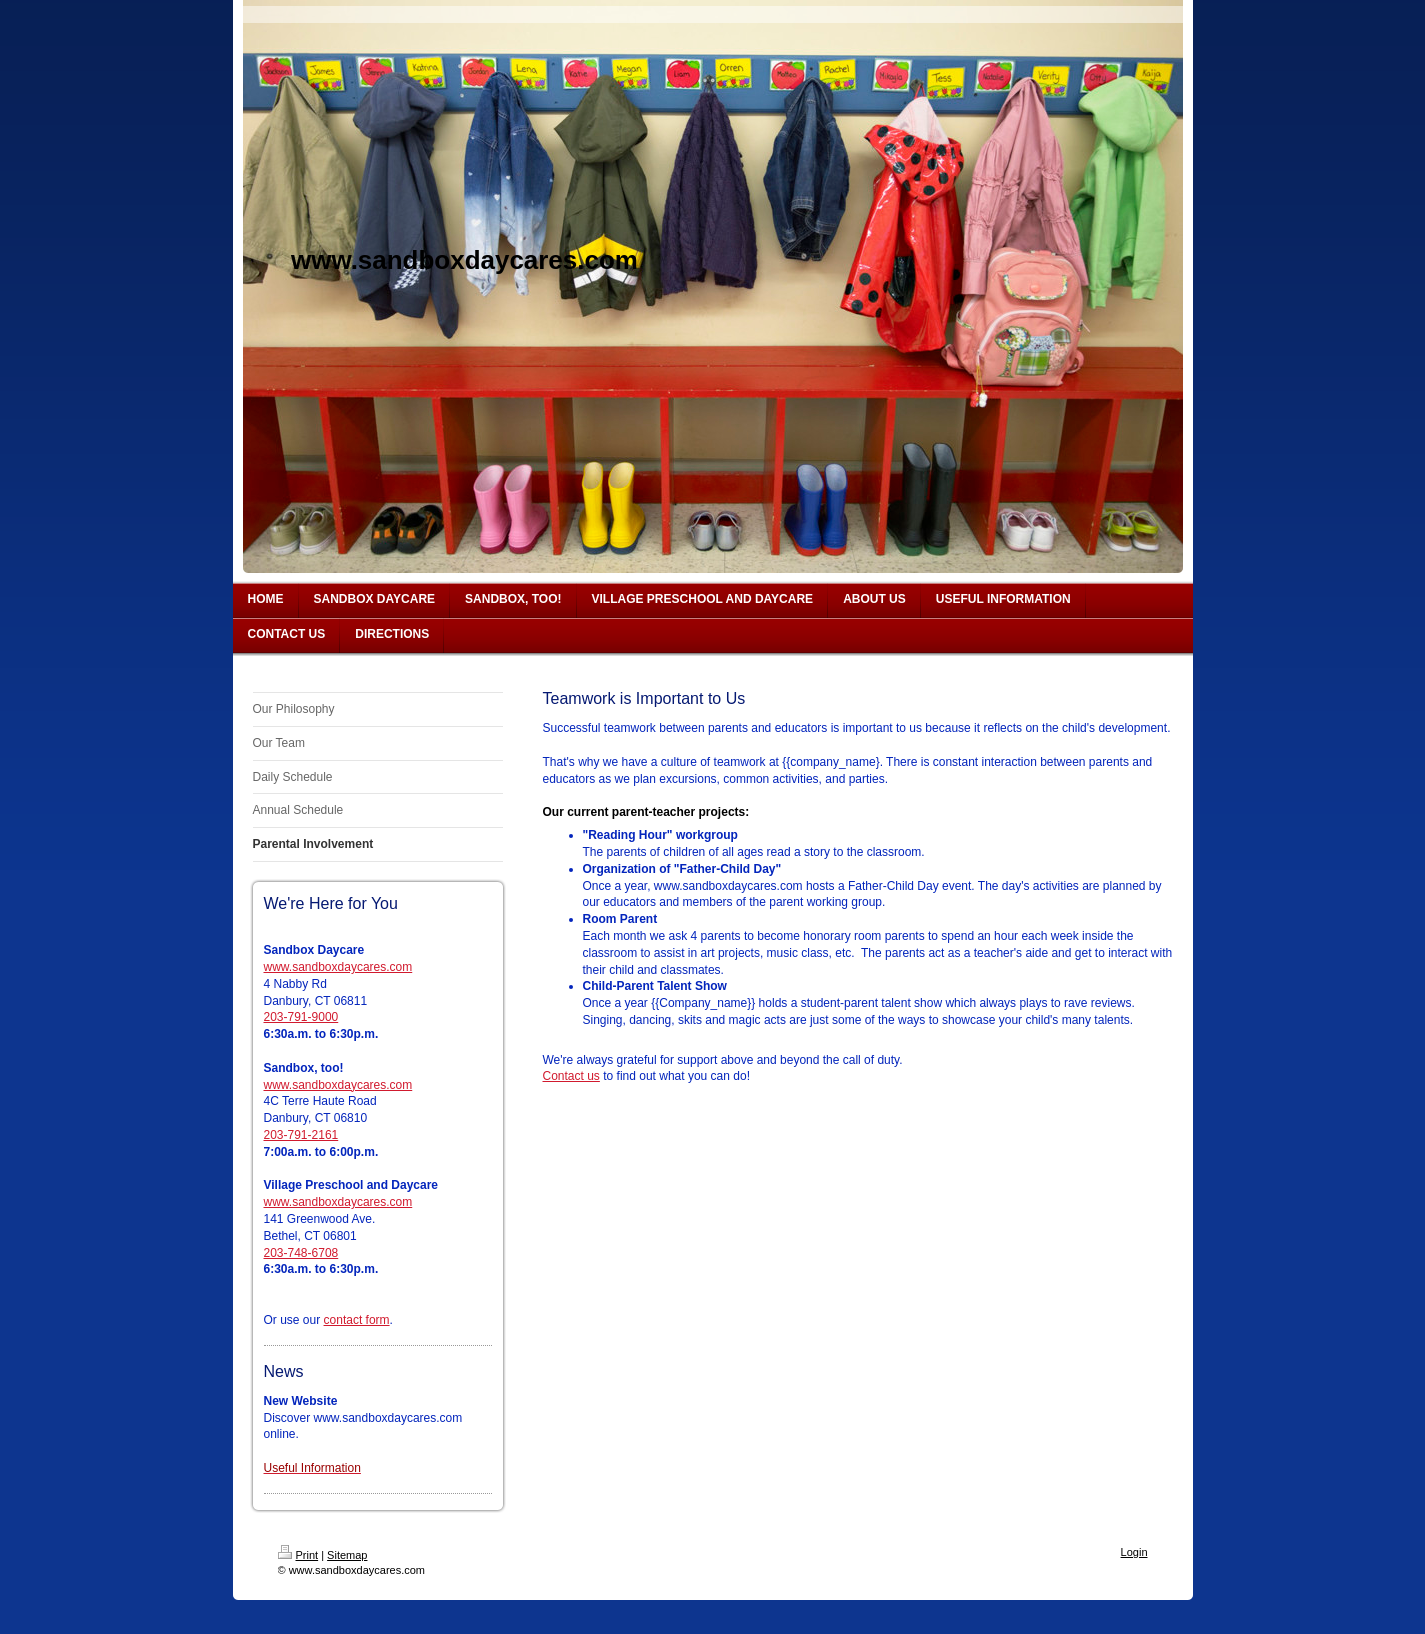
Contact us (571, 1076)
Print (298, 1555)
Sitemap (347, 1555)
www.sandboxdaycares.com (338, 967)
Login (1134, 1552)
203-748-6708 (301, 1253)
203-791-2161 (301, 1135)
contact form (357, 1320)
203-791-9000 (301, 1017)
